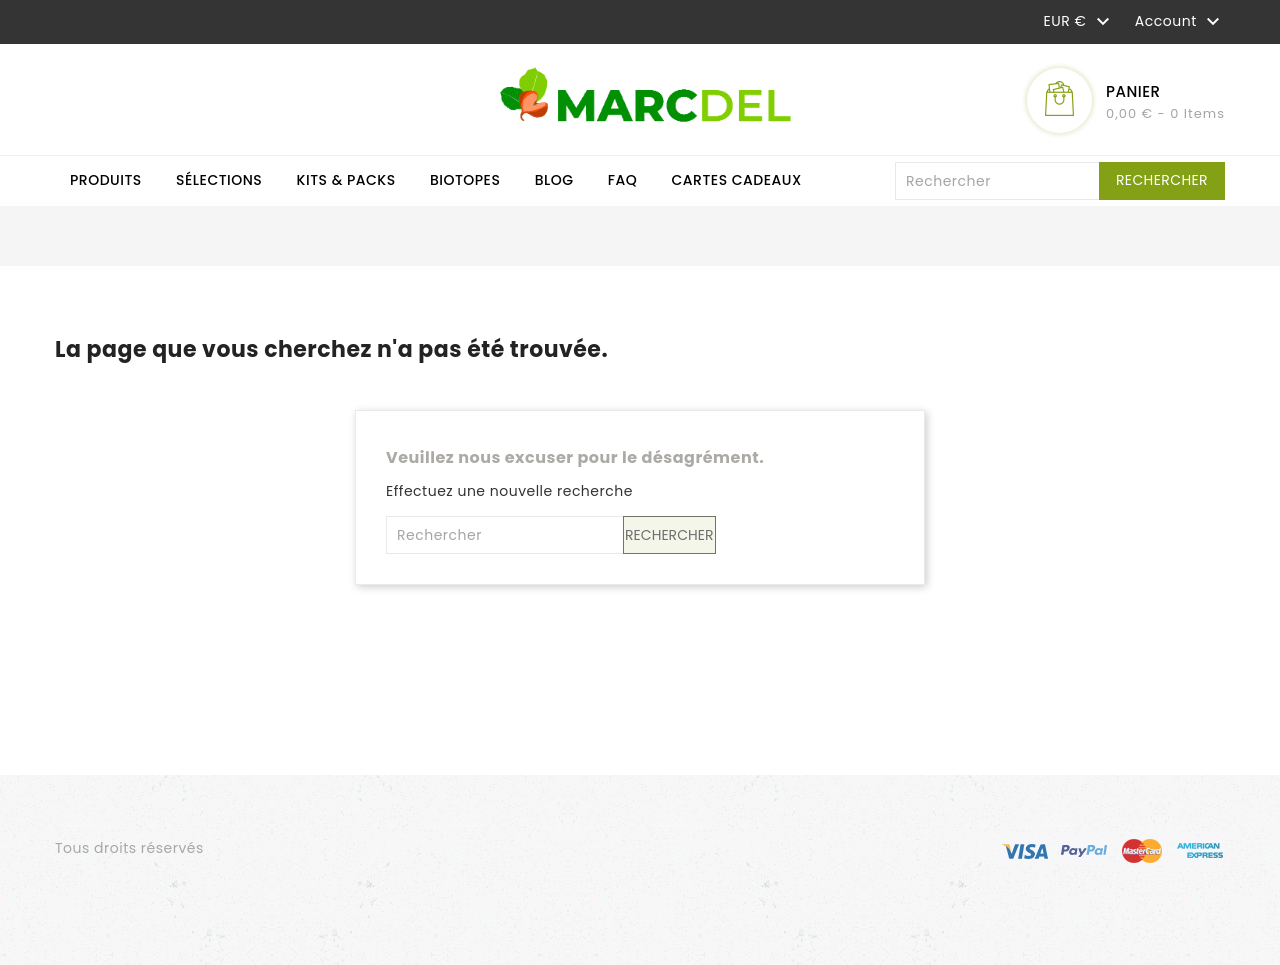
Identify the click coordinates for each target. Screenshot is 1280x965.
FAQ (623, 180)
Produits (106, 180)
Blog (554, 180)
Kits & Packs (346, 180)
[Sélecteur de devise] (1079, 21)
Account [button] (1180, 22)
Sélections (219, 180)
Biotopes (465, 180)
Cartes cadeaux (737, 180)
